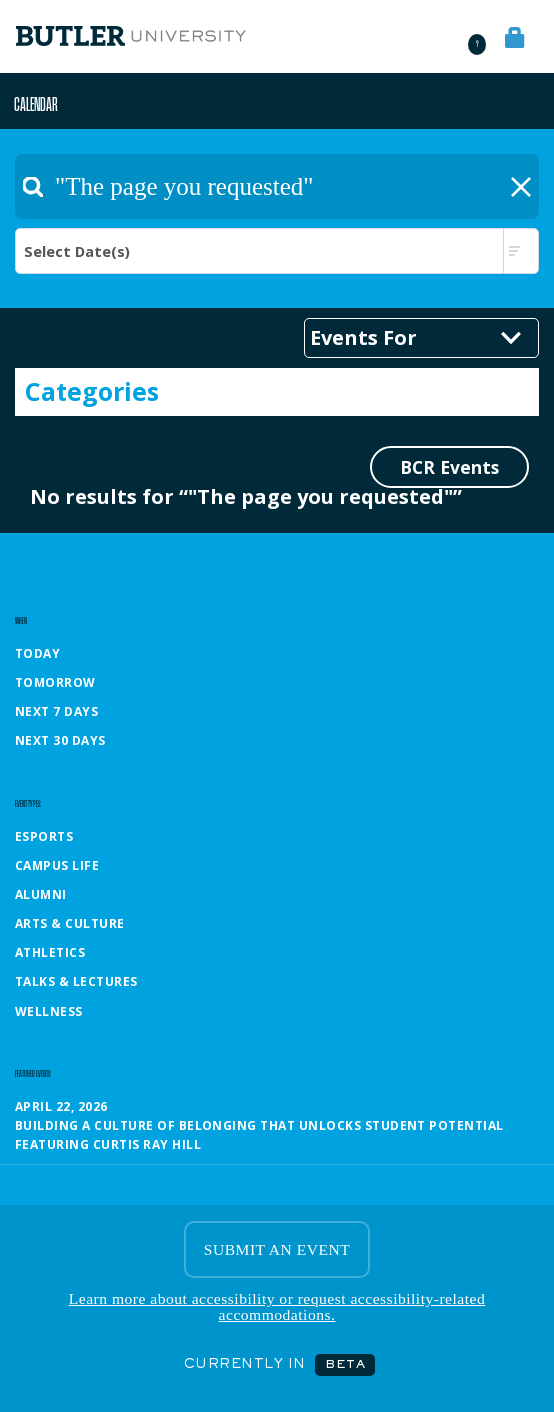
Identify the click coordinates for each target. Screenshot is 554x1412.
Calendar (36, 103)
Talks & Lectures (76, 981)
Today (37, 653)
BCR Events (449, 467)
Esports (44, 836)
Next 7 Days (56, 711)
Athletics (50, 952)
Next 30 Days (60, 740)
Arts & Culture (70, 923)
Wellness (49, 1011)
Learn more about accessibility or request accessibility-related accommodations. (277, 1306)
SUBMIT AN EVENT (277, 1249)
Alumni (41, 894)
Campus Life (57, 865)
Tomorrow (55, 682)
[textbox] (277, 186)
